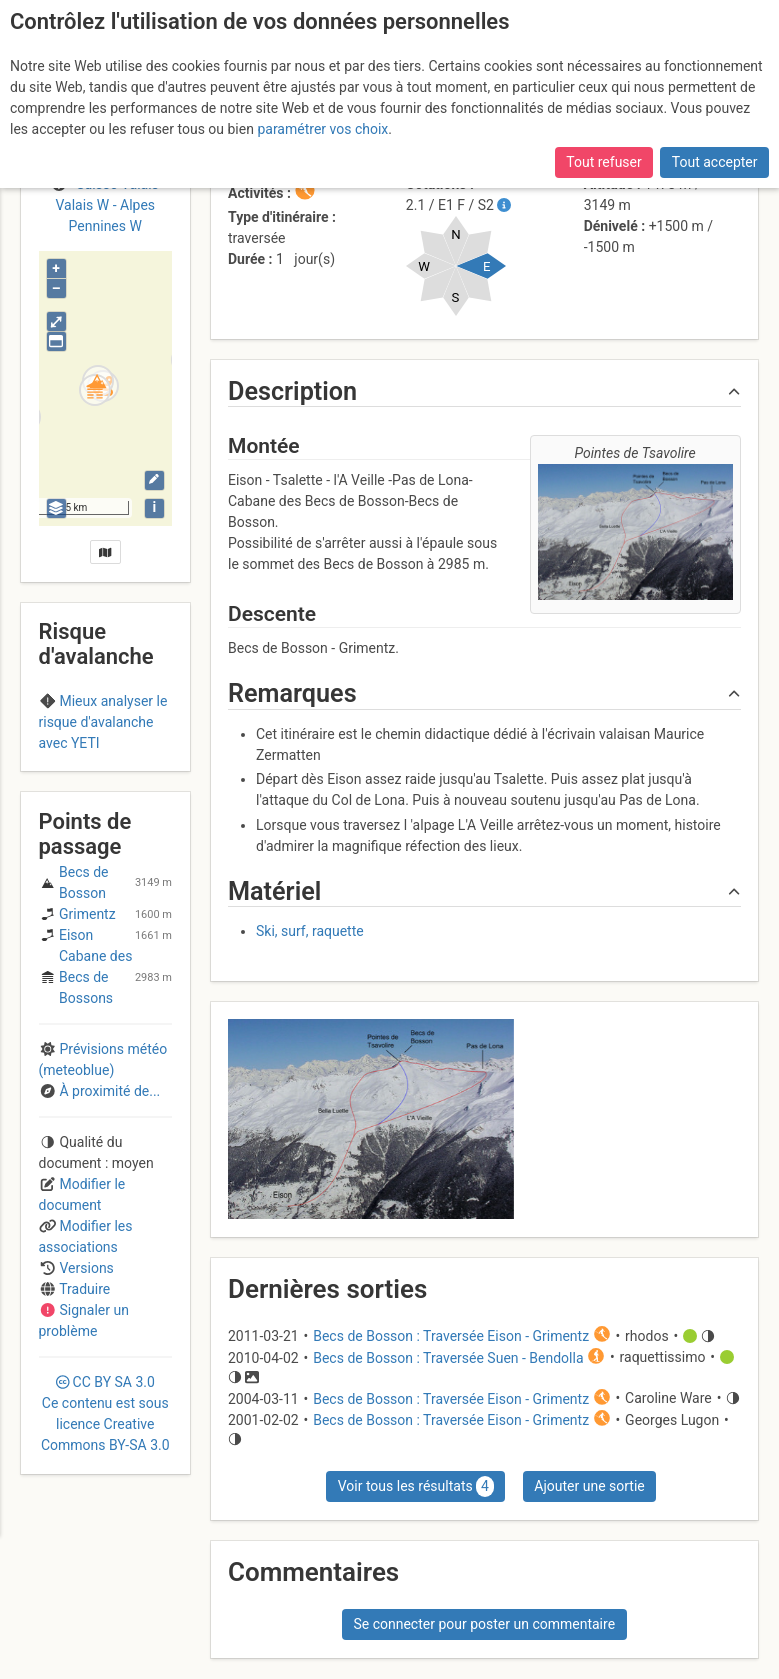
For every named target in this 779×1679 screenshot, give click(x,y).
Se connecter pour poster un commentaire (484, 1624)
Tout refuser (603, 162)
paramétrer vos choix (322, 129)
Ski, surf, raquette (310, 931)
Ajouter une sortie (589, 1486)
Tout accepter (715, 162)
